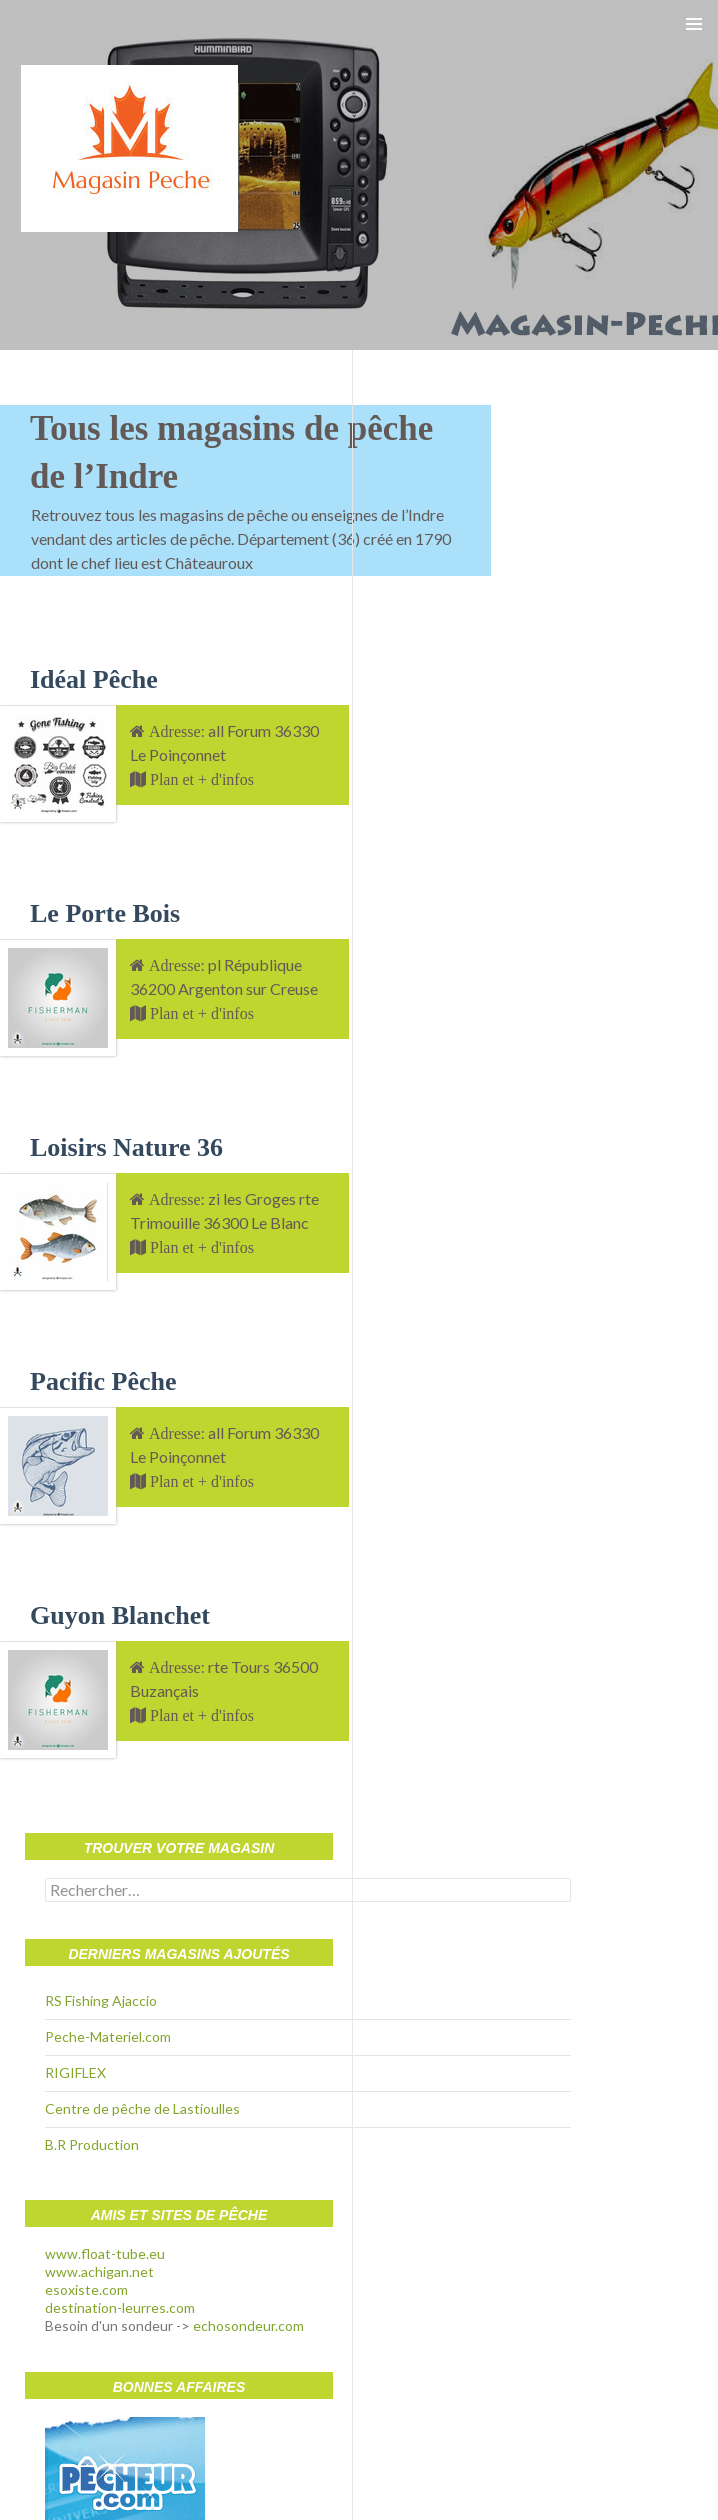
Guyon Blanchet (120, 1615)
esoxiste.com (86, 2289)
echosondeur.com (248, 2325)
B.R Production (92, 2144)
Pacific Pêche (103, 1381)
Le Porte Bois (105, 913)
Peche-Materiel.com (108, 2036)
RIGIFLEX (75, 2072)
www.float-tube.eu (105, 2253)
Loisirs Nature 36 (126, 1147)
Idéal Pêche (94, 679)
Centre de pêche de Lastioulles (142, 2108)
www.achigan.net (99, 2271)
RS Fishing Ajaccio (101, 2000)
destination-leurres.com (120, 2307)
